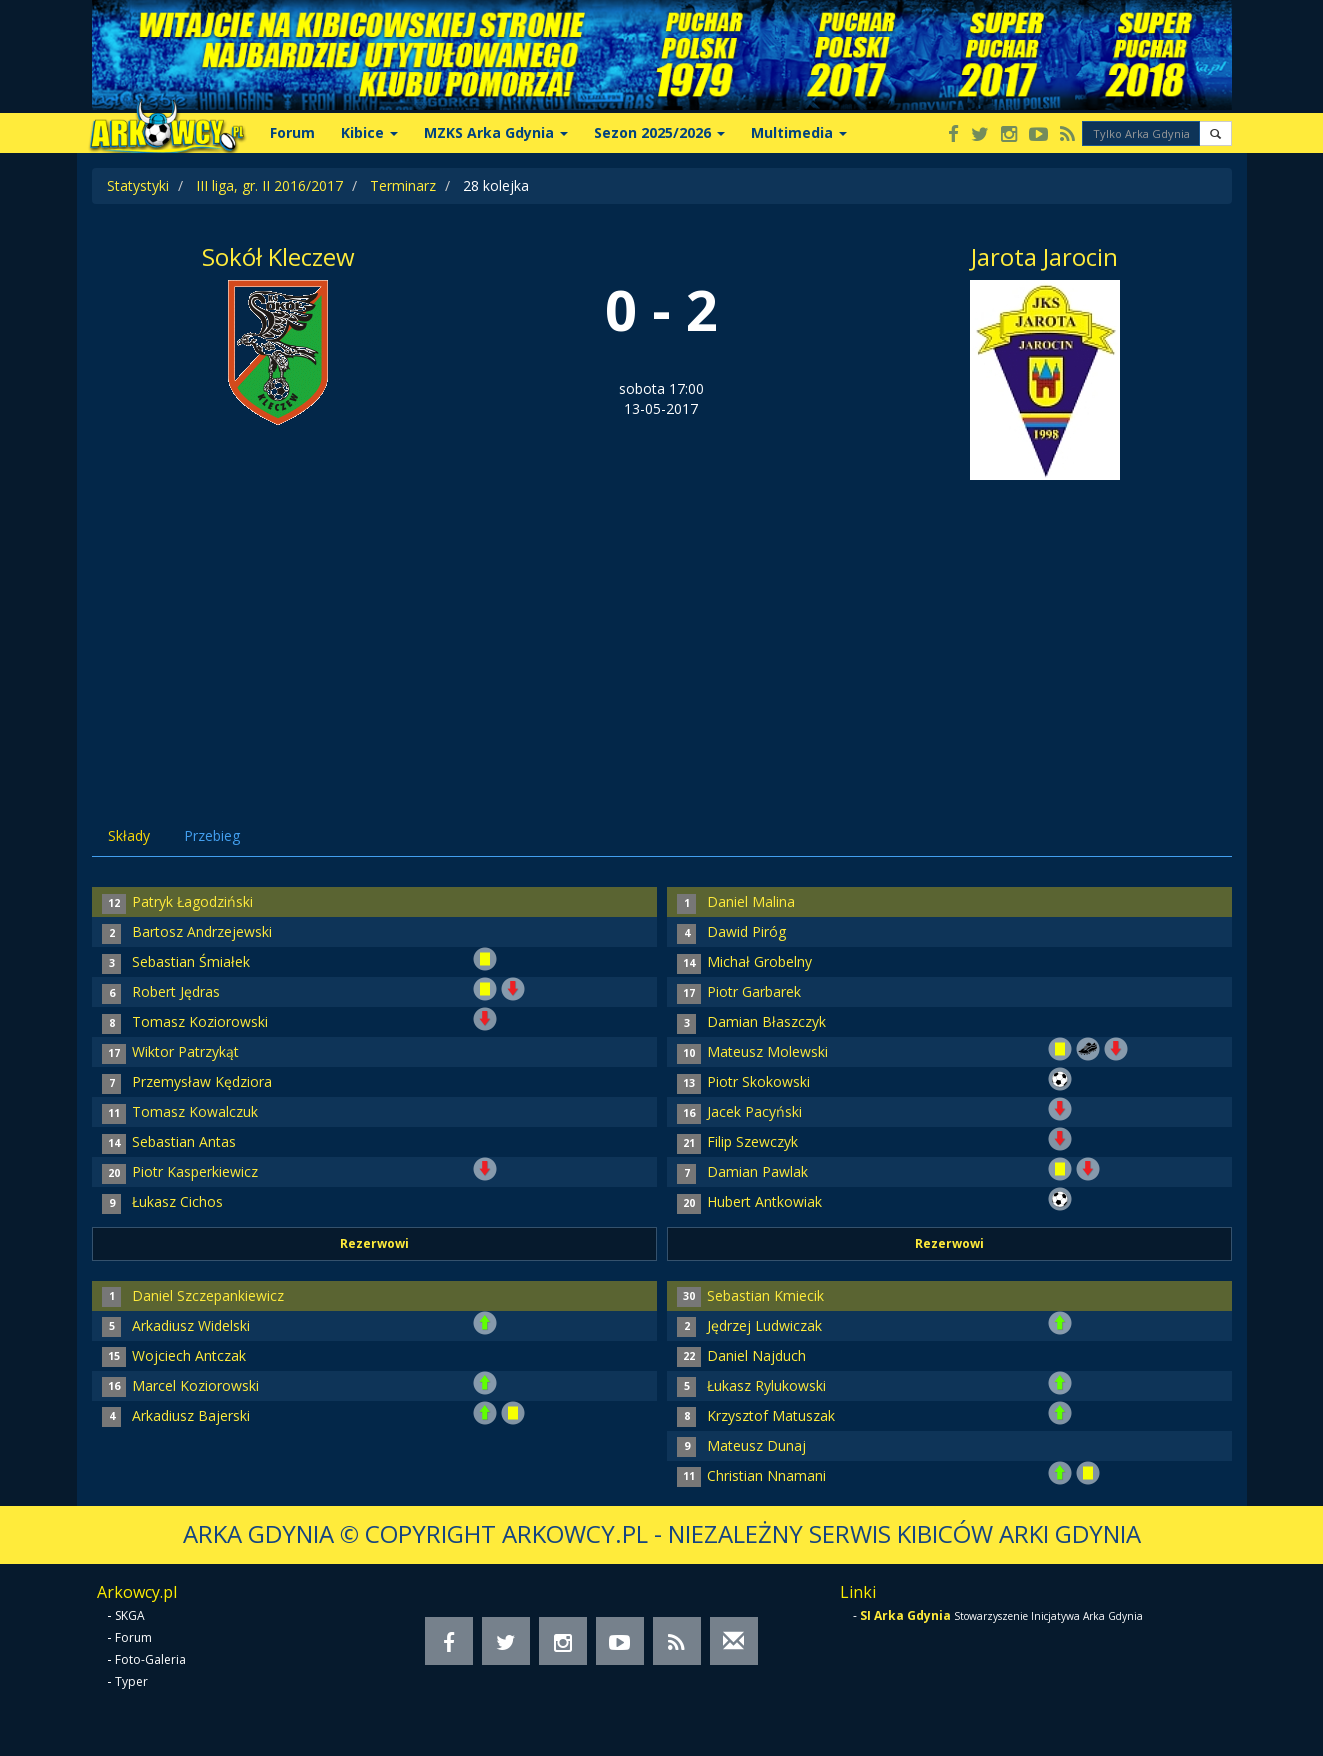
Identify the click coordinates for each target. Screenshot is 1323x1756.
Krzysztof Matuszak (771, 1415)
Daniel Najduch (756, 1355)
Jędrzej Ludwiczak (764, 1325)
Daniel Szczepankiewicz (208, 1295)
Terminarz (403, 185)
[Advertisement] (662, 630)
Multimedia (799, 132)
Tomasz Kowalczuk (195, 1111)
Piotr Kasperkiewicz (195, 1171)
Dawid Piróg (746, 931)
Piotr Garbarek (754, 991)
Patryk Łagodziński (192, 901)
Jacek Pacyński (754, 1111)
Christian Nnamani (766, 1475)
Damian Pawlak (757, 1171)
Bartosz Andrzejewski (202, 931)
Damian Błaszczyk (766, 1021)
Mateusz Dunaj (756, 1445)
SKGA (130, 1615)
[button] (1215, 133)
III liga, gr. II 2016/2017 (269, 185)
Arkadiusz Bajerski (191, 1415)
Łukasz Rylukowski (766, 1385)
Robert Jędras (176, 991)
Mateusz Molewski (767, 1051)
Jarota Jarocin (1044, 256)
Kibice (369, 132)
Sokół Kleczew (278, 256)
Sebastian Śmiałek (191, 961)
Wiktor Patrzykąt (185, 1051)
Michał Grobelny (759, 961)
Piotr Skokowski (758, 1081)
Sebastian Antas (184, 1141)
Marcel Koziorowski (195, 1385)
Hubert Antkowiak (764, 1201)
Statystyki (138, 185)
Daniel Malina (751, 901)
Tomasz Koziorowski (200, 1021)
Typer (131, 1681)
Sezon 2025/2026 (659, 132)
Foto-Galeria (150, 1659)
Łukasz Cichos (177, 1201)
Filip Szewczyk (752, 1141)
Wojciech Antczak (189, 1355)
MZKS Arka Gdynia (496, 132)
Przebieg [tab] (212, 835)
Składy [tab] (129, 835)
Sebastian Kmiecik (765, 1295)
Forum (292, 132)
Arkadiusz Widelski (191, 1325)
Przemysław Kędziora (202, 1081)
